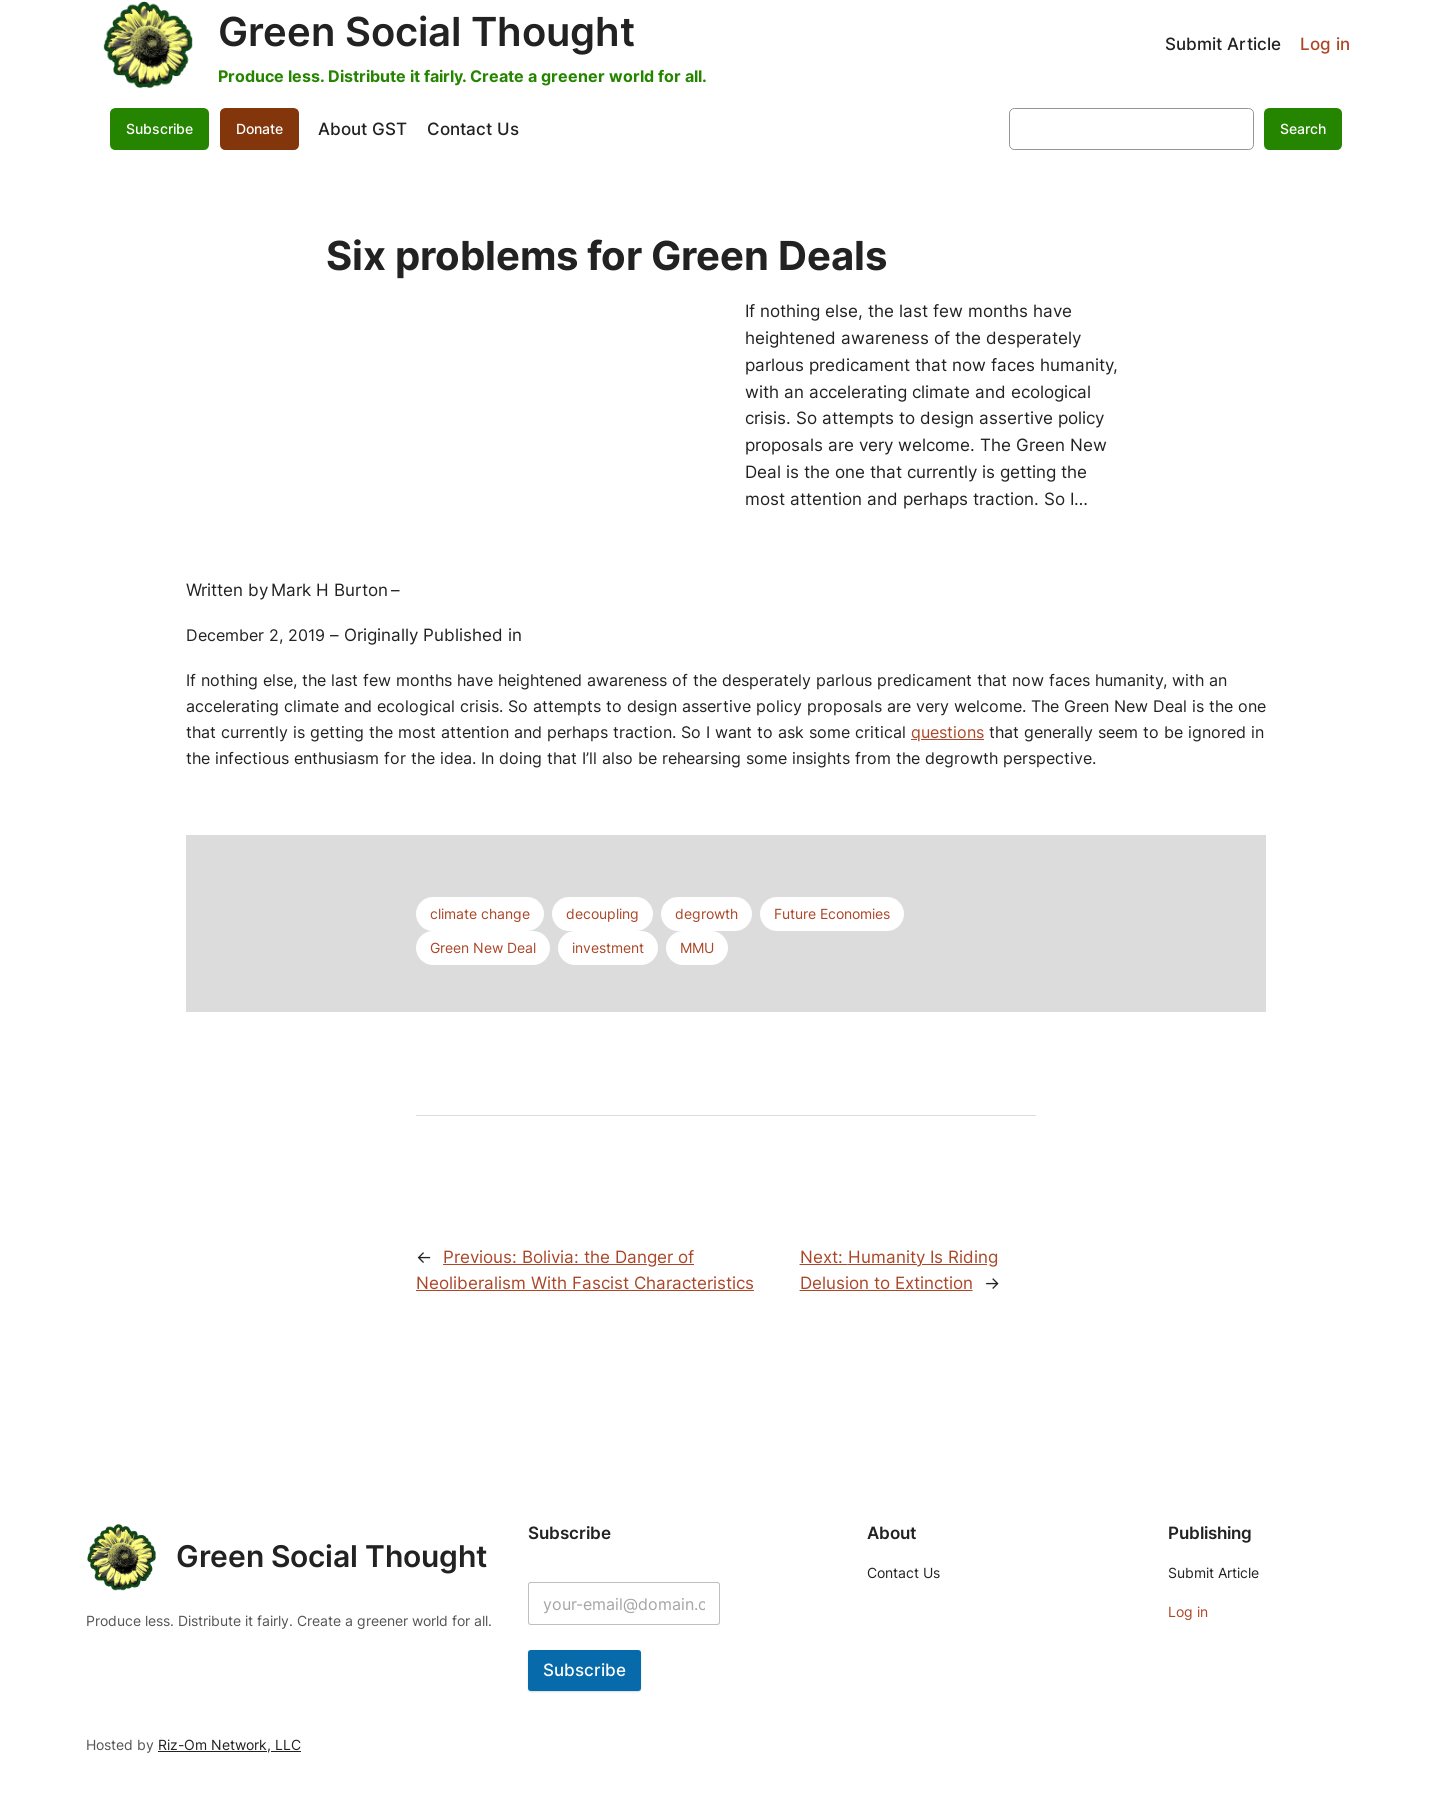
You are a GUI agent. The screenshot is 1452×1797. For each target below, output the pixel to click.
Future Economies (832, 913)
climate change (480, 913)
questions (947, 732)
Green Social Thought (426, 31)
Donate (259, 128)
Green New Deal (483, 947)
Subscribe (159, 128)
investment (608, 947)
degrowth (706, 913)
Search (1303, 128)
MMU (697, 947)
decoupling (602, 913)
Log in (1325, 44)
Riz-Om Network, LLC (229, 1744)
